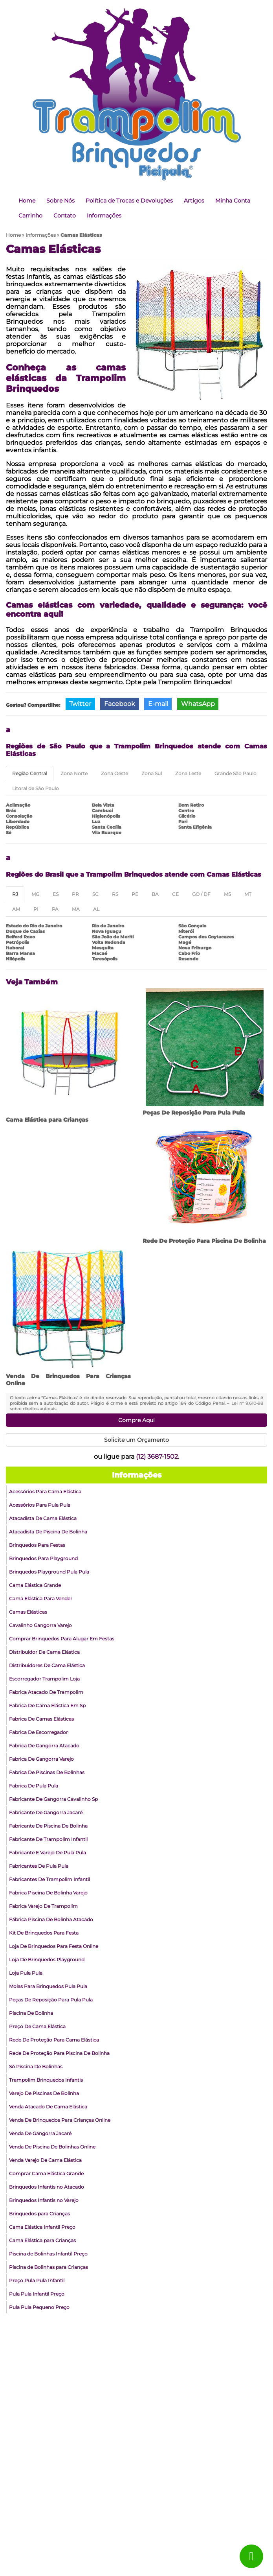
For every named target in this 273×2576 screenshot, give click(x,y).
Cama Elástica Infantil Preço (42, 2227)
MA (76, 909)
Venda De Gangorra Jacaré (40, 2133)
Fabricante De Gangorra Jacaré (45, 1812)
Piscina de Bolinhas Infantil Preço (48, 2254)
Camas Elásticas (28, 1612)
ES (56, 894)
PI (35, 909)
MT (247, 894)
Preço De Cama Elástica (37, 2026)
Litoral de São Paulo (35, 788)
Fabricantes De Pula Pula (38, 1866)
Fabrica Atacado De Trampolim (46, 1692)
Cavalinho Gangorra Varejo (40, 1625)
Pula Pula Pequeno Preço (39, 2307)
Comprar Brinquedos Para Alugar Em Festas (61, 1639)
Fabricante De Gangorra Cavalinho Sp (53, 1799)
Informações (104, 215)
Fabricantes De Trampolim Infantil (49, 1879)
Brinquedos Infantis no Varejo (44, 2200)
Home (26, 200)
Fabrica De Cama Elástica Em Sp (47, 1705)
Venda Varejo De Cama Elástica (45, 2160)
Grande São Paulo (235, 773)
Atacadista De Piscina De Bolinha (48, 1532)
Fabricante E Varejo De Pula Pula (47, 1853)
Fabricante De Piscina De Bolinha (48, 1826)
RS (115, 894)
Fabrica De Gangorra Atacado (44, 1746)
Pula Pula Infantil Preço (36, 2294)
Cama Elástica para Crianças (47, 1119)
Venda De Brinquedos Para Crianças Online (59, 2120)
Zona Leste (188, 773)
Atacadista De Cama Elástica (43, 1518)
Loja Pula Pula (25, 1973)
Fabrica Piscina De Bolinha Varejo (48, 1893)
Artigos (194, 200)
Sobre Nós (60, 200)
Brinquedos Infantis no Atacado (46, 2187)
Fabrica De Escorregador (38, 1732)
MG (35, 894)
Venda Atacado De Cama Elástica (48, 2107)
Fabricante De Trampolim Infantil (48, 1839)
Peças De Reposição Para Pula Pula (194, 1112)
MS (227, 894)
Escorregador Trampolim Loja (44, 1679)
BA (155, 894)
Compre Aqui (136, 1420)
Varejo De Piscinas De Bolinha (44, 2093)
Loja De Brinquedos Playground (46, 1959)
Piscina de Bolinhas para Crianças (48, 2267)
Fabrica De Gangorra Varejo (41, 1759)
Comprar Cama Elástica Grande (46, 2173)
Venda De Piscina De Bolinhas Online (52, 2147)
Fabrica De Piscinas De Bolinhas (46, 1772)
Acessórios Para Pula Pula (39, 1505)
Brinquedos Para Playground (43, 1558)
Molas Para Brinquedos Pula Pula (48, 1986)
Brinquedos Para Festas (37, 1545)
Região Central (29, 773)
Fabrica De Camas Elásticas (41, 1719)
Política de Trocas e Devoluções (129, 200)
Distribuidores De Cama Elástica (47, 1665)
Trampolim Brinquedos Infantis (46, 2080)
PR (75, 894)
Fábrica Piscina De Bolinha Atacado (51, 1919)
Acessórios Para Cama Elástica (45, 1491)
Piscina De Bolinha (31, 2013)
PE (135, 894)
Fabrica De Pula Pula (33, 1786)
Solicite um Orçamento (136, 1439)
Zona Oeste (114, 773)
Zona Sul (151, 773)
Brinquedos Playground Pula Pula (49, 1572)
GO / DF (201, 894)
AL (96, 909)
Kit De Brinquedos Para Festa (44, 1933)
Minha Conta (232, 200)
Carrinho (30, 215)
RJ (15, 894)
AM (16, 909)
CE (175, 894)
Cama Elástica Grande (35, 1585)
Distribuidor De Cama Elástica (44, 1652)
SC (95, 894)
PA (55, 909)
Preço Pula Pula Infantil (36, 2280)
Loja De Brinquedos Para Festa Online (53, 1946)
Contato (64, 215)
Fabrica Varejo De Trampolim (43, 1906)
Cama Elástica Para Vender (40, 1598)
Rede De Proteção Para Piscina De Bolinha (204, 1240)
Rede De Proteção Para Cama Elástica (54, 2040)
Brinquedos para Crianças (39, 2214)
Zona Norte (74, 773)
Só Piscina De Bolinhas (35, 2066)
